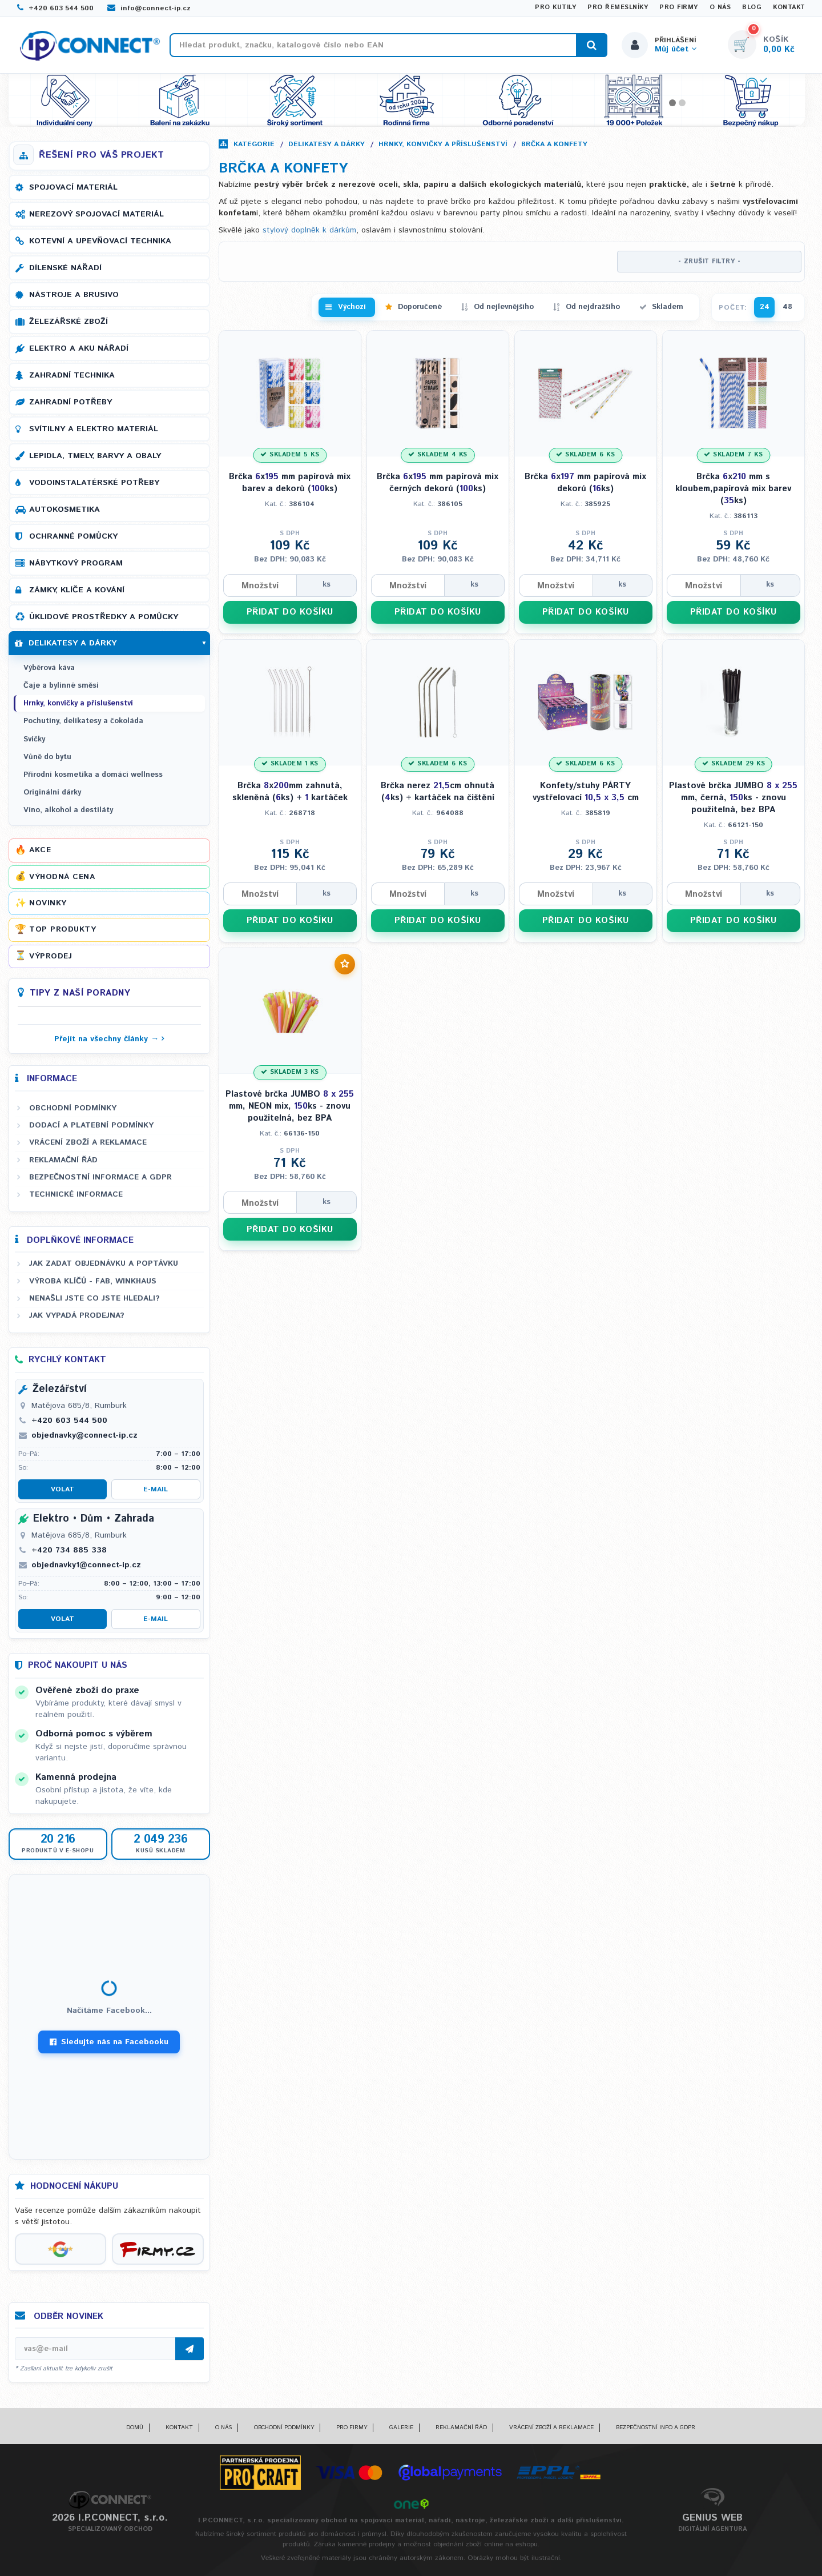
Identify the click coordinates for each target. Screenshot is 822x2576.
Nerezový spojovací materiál (96, 214)
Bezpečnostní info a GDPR (655, 2427)
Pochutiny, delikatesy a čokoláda (83, 721)
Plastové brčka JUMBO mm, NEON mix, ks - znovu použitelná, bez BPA (289, 1106)
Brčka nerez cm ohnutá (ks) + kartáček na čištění (437, 792)
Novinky (48, 903)
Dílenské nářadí (65, 268)
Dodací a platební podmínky (91, 1125)
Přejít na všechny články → (106, 1039)
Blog (751, 7)
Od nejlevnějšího (504, 307)
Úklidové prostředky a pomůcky (103, 617)
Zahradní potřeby (70, 402)
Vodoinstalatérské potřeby (94, 482)
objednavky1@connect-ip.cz (86, 1565)
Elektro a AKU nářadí (78, 348)
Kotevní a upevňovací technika (100, 241)
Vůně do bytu (47, 757)
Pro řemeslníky (617, 7)
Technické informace (76, 1194)
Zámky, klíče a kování (76, 590)
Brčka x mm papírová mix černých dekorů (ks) (437, 483)
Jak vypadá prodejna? (76, 1315)
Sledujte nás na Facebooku (109, 2042)
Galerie (401, 2427)
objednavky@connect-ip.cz (84, 1435)
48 (787, 307)
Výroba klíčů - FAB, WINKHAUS (92, 1281)
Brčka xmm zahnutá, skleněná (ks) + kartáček (290, 792)
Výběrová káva (49, 668)
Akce (40, 850)
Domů (134, 2427)
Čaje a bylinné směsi (61, 685)
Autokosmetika (64, 509)
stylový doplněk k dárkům (309, 230)
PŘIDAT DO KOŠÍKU (290, 612)
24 (764, 307)
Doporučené (420, 307)
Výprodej (50, 956)
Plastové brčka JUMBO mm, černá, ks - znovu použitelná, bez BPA (733, 798)
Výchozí (352, 307)
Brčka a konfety (554, 144)
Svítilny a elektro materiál (93, 429)
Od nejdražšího (593, 307)
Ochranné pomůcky (73, 536)
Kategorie (254, 144)
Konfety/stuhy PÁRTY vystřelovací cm (586, 792)
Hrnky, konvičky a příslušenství (442, 144)
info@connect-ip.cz (149, 8)
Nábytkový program (76, 563)
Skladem (667, 307)
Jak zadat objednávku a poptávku (103, 1263)
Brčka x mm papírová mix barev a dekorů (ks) (289, 483)
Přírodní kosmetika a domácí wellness (93, 774)
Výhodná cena (62, 876)
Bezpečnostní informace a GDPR (100, 1177)
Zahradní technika (72, 375)
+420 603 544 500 (55, 8)
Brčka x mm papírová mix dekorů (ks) (585, 483)
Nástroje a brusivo (74, 294)
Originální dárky (52, 792)
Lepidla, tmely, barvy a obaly (95, 456)
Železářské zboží (68, 321)
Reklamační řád (63, 1160)
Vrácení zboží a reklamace (88, 1142)
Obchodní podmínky (72, 1108)
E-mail (155, 1489)
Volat (62, 1489)
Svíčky (34, 739)
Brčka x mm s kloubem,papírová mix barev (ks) (733, 489)
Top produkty (62, 929)
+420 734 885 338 (69, 1550)
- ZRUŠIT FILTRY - (709, 261)
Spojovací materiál (73, 187)
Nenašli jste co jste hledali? (94, 1298)
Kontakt (789, 7)
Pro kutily (555, 7)
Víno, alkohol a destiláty (68, 810)
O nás (720, 7)
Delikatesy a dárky (326, 144)
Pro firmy (678, 7)
